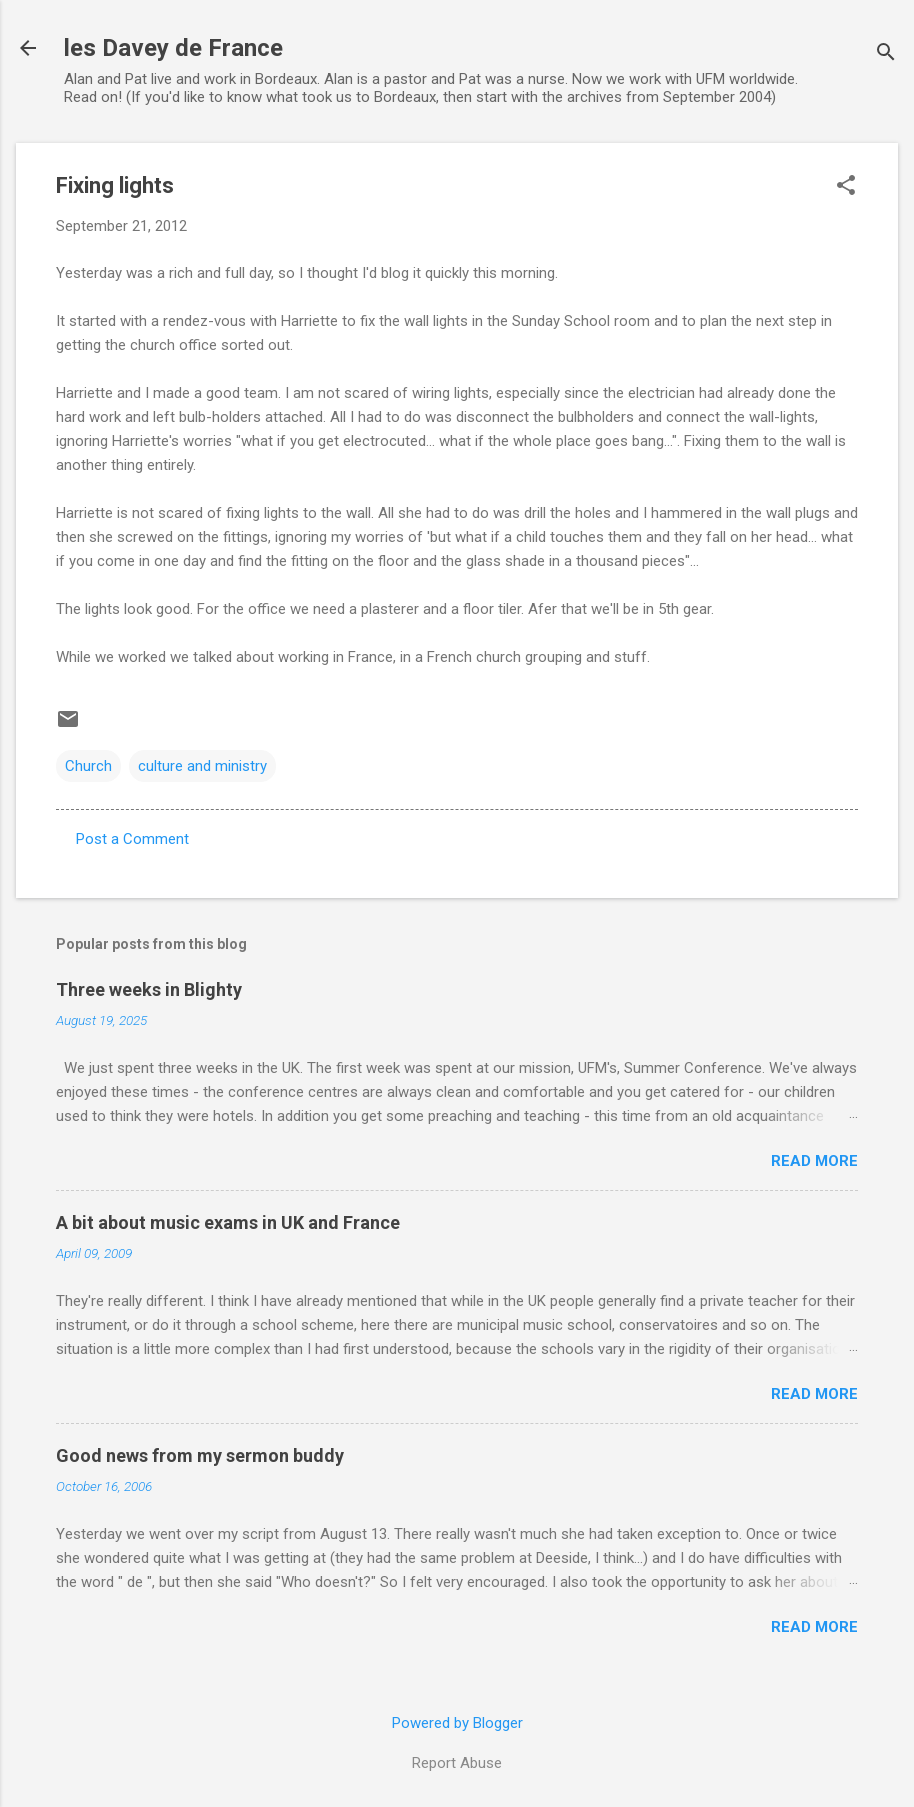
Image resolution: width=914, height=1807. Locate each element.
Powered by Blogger (457, 1723)
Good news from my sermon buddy (200, 1455)
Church (88, 766)
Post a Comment (132, 839)
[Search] (886, 54)
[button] (846, 187)
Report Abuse (457, 1763)
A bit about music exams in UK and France (228, 1222)
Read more (814, 1161)
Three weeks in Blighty (149, 989)
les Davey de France (173, 48)
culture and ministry (202, 766)
